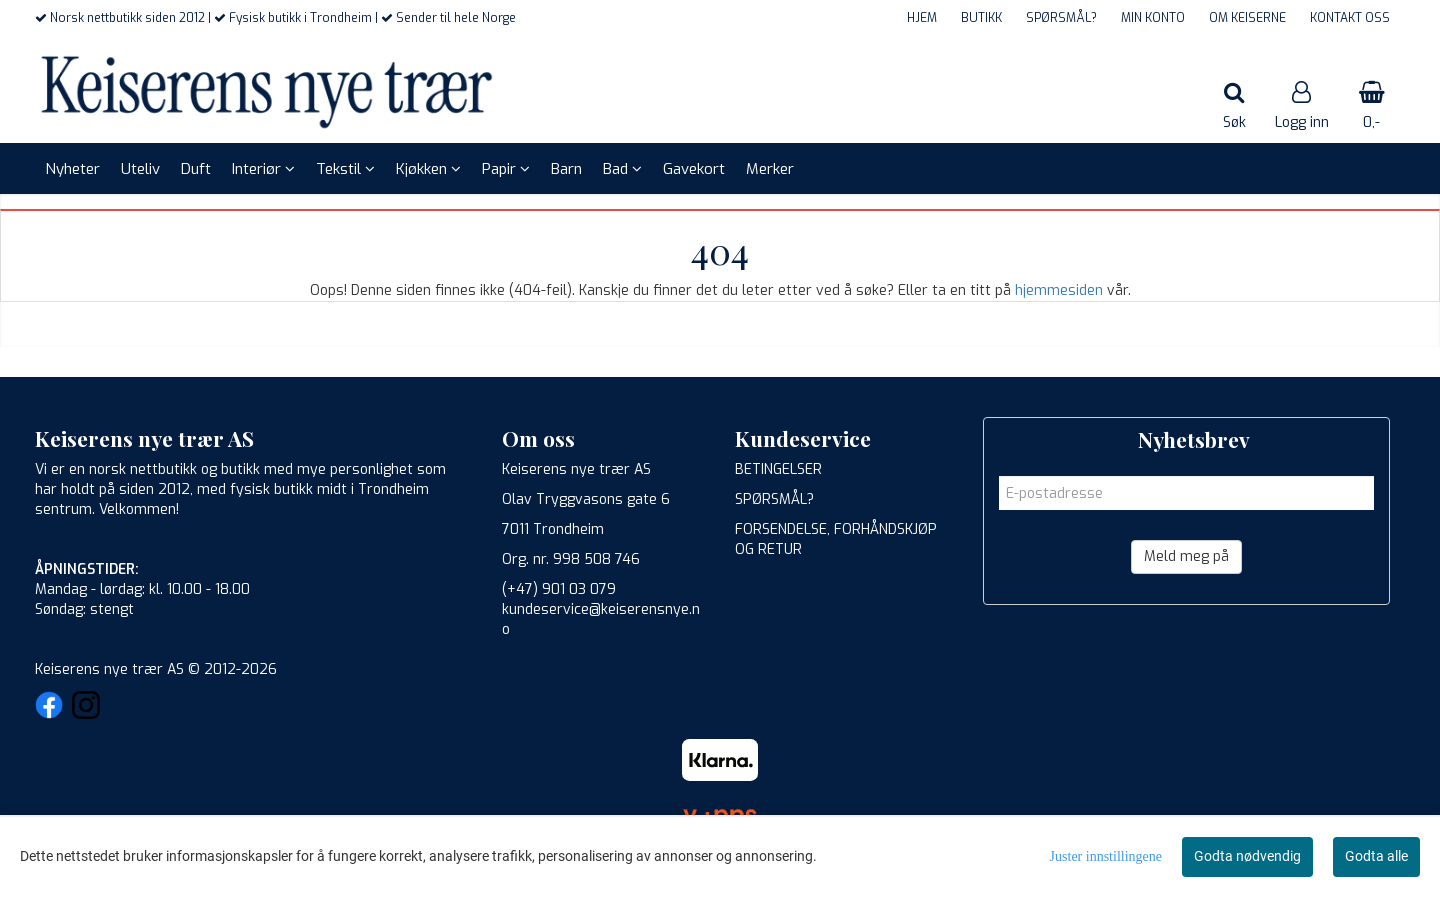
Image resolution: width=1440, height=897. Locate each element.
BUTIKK (981, 18)
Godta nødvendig (1247, 856)
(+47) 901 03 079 (559, 589)
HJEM (922, 18)
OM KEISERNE (1247, 18)
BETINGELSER (778, 469)
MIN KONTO (1153, 18)
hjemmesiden (1059, 290)
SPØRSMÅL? (1061, 18)
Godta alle (1376, 856)
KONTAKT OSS (1350, 18)
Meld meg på (1186, 556)
